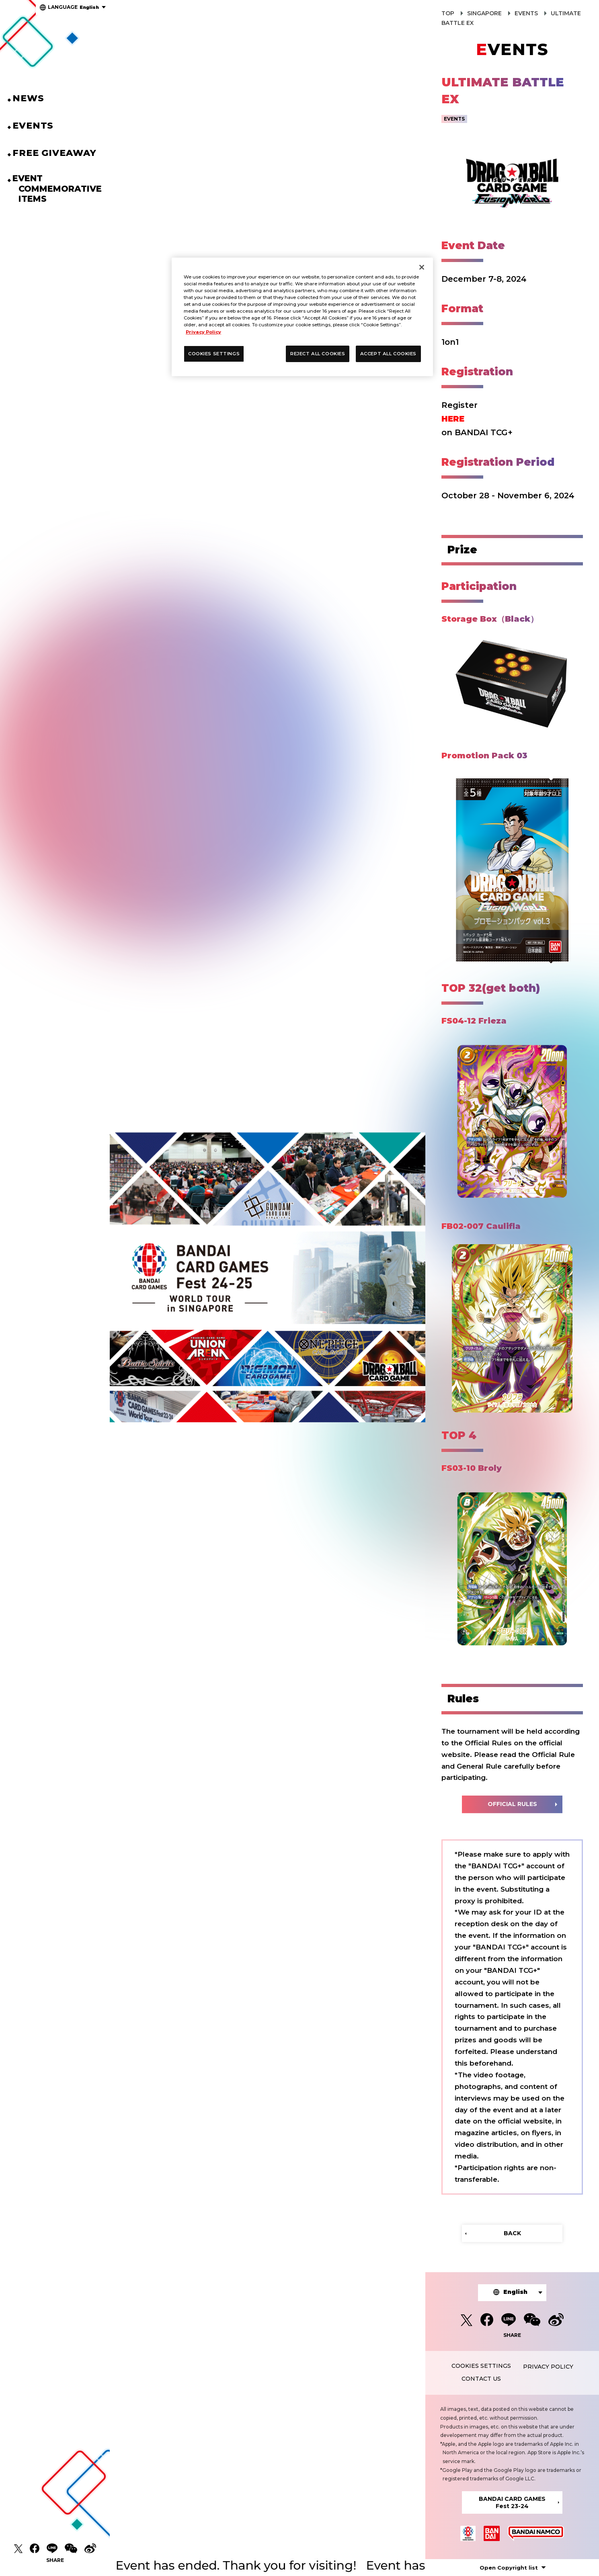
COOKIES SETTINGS (481, 2366)
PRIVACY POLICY (548, 2366)
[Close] (422, 267)
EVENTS (39, 125)
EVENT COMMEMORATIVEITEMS (60, 188)
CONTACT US (481, 2378)
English (73, 7)
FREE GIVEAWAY (61, 152)
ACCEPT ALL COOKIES (388, 353)
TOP (447, 13)
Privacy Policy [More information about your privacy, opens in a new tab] (203, 332)
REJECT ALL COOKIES (317, 353)
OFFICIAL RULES (512, 1804)
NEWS (35, 98)
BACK (512, 2233)
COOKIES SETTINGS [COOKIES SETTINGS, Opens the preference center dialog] (214, 353)
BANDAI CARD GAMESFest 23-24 (512, 2502)
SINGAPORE (484, 13)
